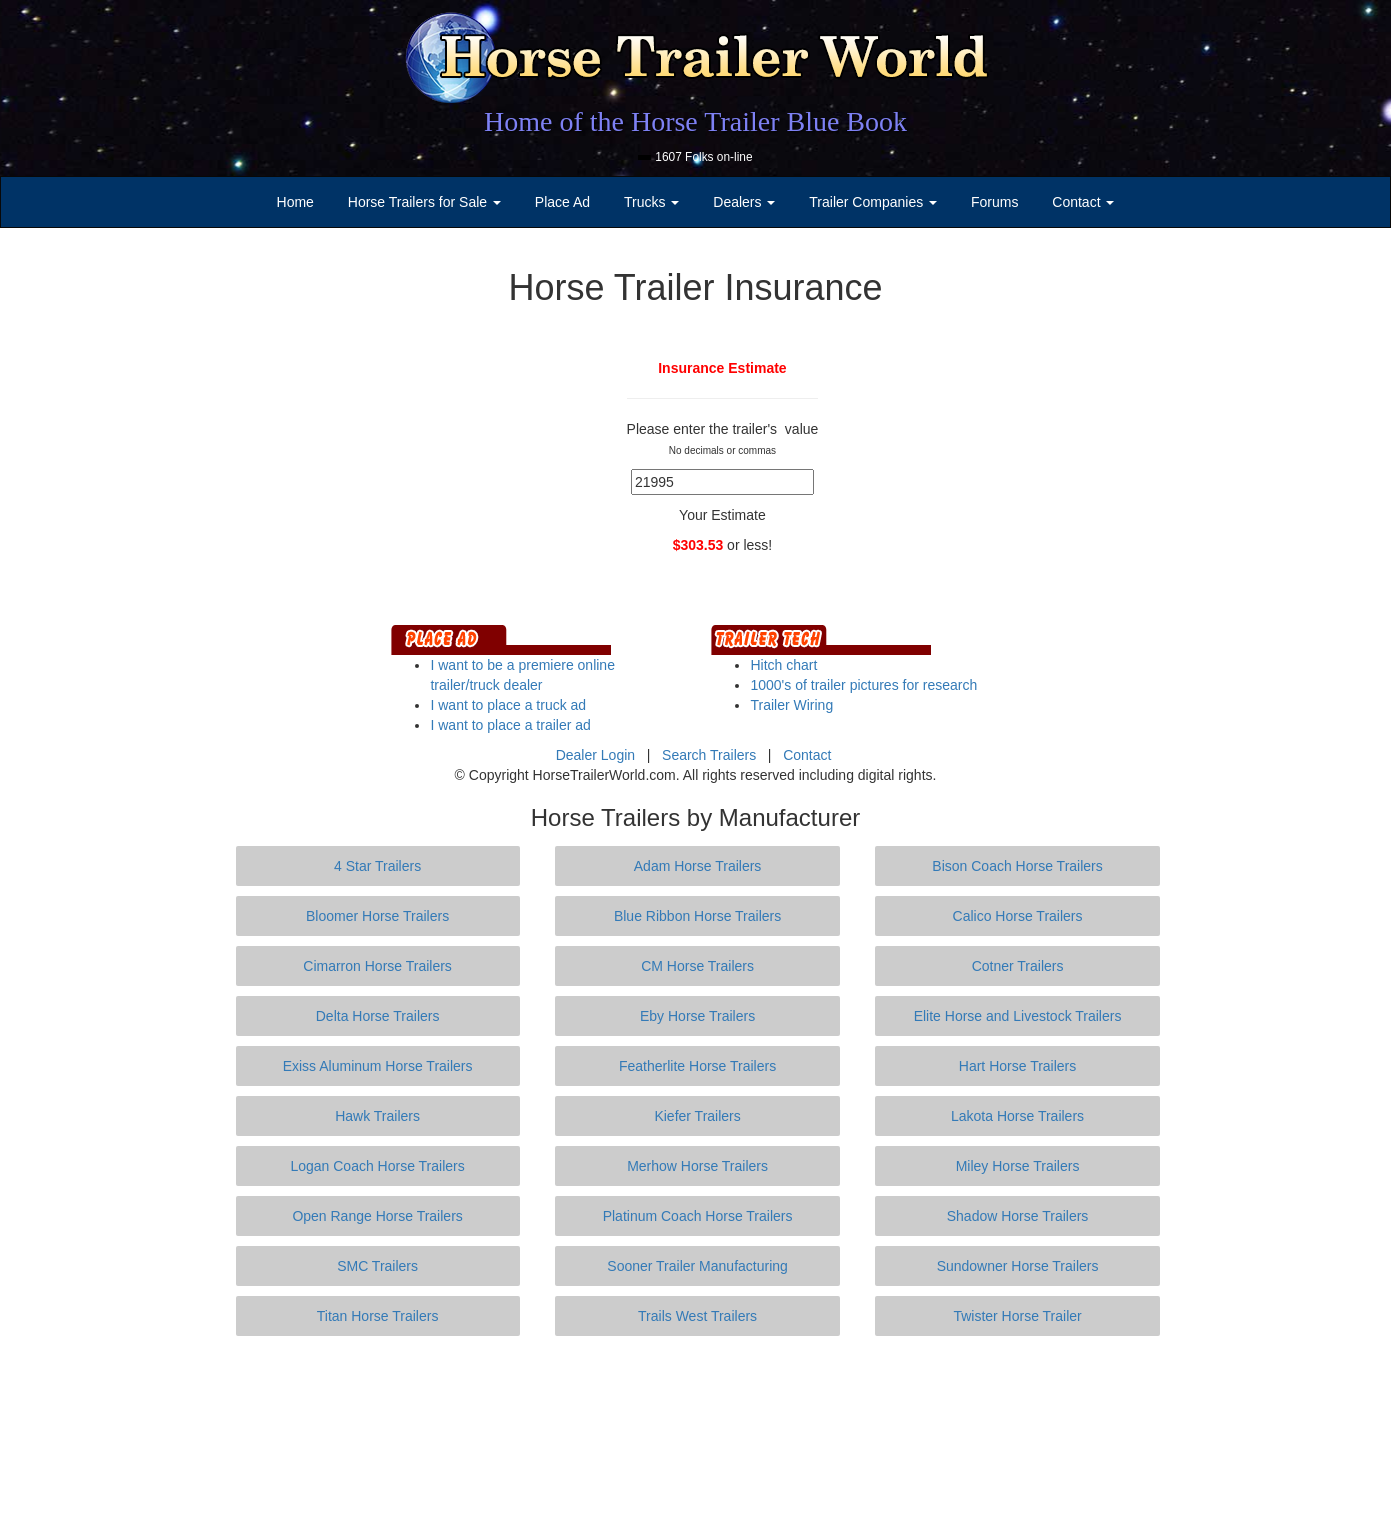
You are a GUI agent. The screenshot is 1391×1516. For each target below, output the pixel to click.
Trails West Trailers (697, 1316)
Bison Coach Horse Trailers (1017, 866)
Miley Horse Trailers (1018, 1166)
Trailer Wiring (791, 705)
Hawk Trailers (377, 1116)
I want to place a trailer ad (510, 725)
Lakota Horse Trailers (1017, 1116)
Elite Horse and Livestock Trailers (1018, 1016)
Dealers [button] (744, 202)
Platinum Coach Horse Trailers (698, 1216)
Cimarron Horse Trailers (377, 966)
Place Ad (562, 202)
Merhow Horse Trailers (697, 1166)
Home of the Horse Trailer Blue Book (695, 121)
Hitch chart (783, 665)
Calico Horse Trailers (1018, 916)
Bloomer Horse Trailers (377, 916)
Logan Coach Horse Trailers (377, 1166)
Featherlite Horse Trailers (697, 1066)
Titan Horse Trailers (378, 1316)
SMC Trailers (377, 1266)
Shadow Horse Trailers (1018, 1216)
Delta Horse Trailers (378, 1016)
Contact (807, 755)
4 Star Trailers (377, 866)
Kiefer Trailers (697, 1116)
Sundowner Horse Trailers (1018, 1266)
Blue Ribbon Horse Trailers (697, 916)
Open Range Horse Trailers (377, 1216)
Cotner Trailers (1018, 966)
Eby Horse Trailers (697, 1016)
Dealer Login (595, 755)
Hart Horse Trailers (1017, 1066)
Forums (994, 202)
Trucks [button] (651, 202)
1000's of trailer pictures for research (863, 685)
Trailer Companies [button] (873, 202)
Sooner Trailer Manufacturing (697, 1266)
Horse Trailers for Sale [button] (424, 202)
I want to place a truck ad (508, 705)
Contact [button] (1083, 202)
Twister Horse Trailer (1017, 1316)
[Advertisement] (696, 1426)
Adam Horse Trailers (698, 866)
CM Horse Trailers (697, 966)
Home (295, 202)
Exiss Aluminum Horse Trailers (378, 1066)
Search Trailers (709, 755)
